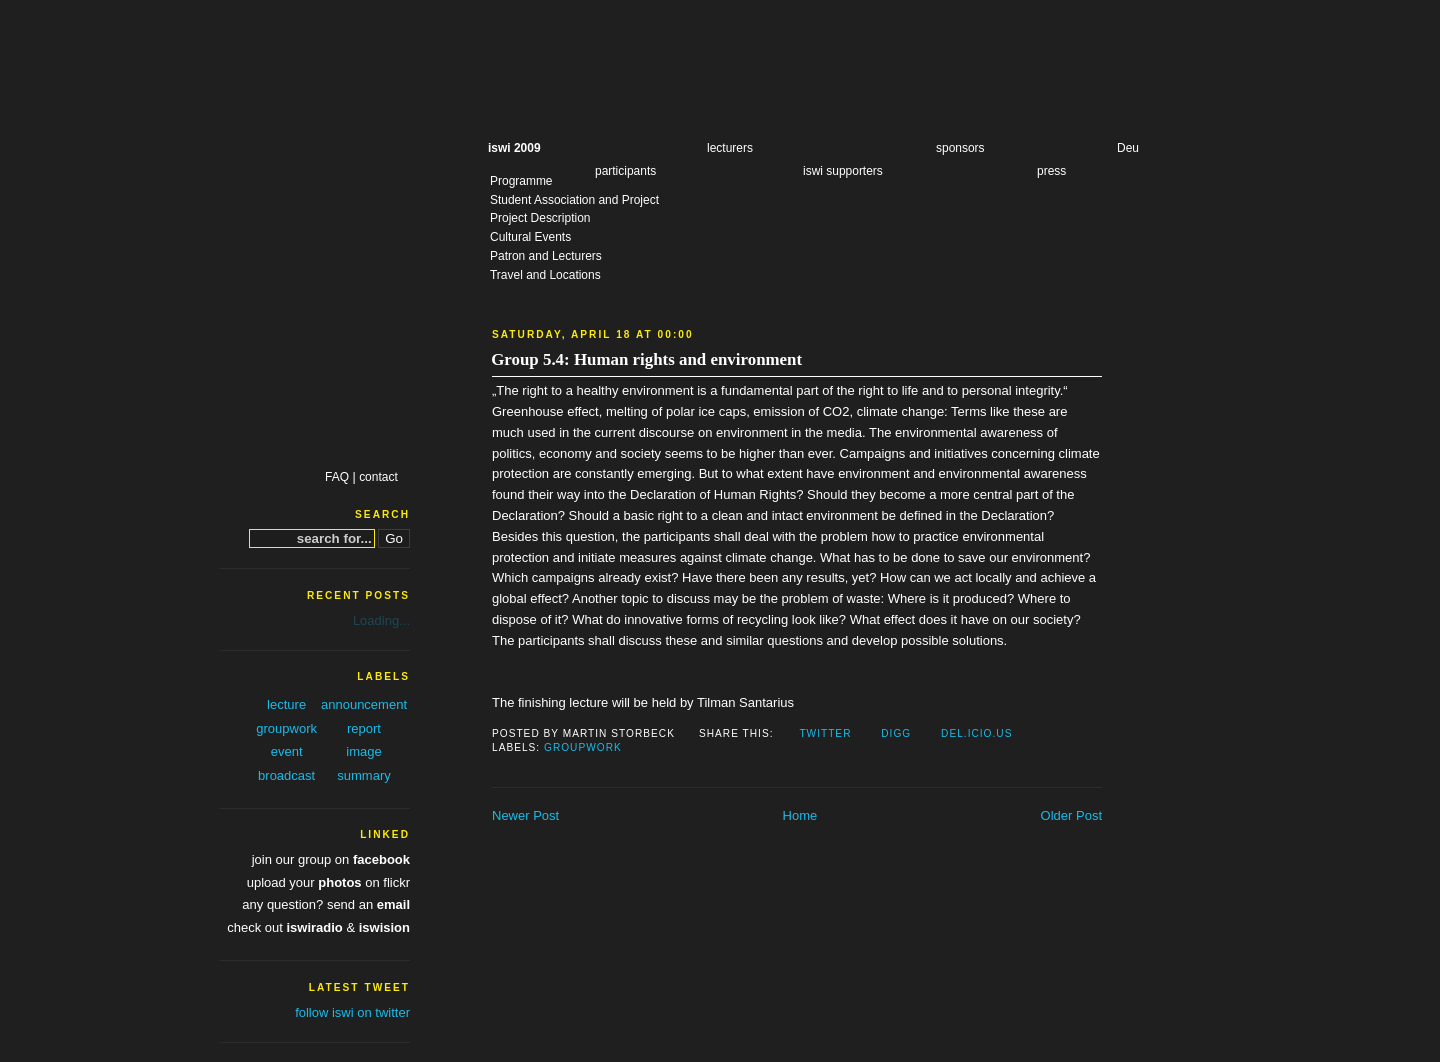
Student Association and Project (574, 200)
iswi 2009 (514, 148)
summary (363, 775)
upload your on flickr (328, 882)
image (363, 751)
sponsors (960, 148)
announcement (364, 704)
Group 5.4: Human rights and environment (646, 359)
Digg (896, 733)
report (364, 728)
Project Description (540, 218)
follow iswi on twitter (352, 1012)
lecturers (730, 148)
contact (378, 477)
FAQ (337, 477)
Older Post (1071, 815)
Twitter (825, 733)
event (287, 751)
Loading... (381, 620)
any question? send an (326, 904)
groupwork (583, 747)
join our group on (331, 859)
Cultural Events (530, 237)
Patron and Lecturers (546, 256)
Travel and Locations (545, 275)
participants (625, 171)
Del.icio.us (976, 733)
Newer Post (525, 815)
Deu (1128, 148)
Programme (521, 181)
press (1051, 171)
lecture (286, 704)
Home (800, 815)
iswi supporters (843, 171)
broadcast (286, 775)
